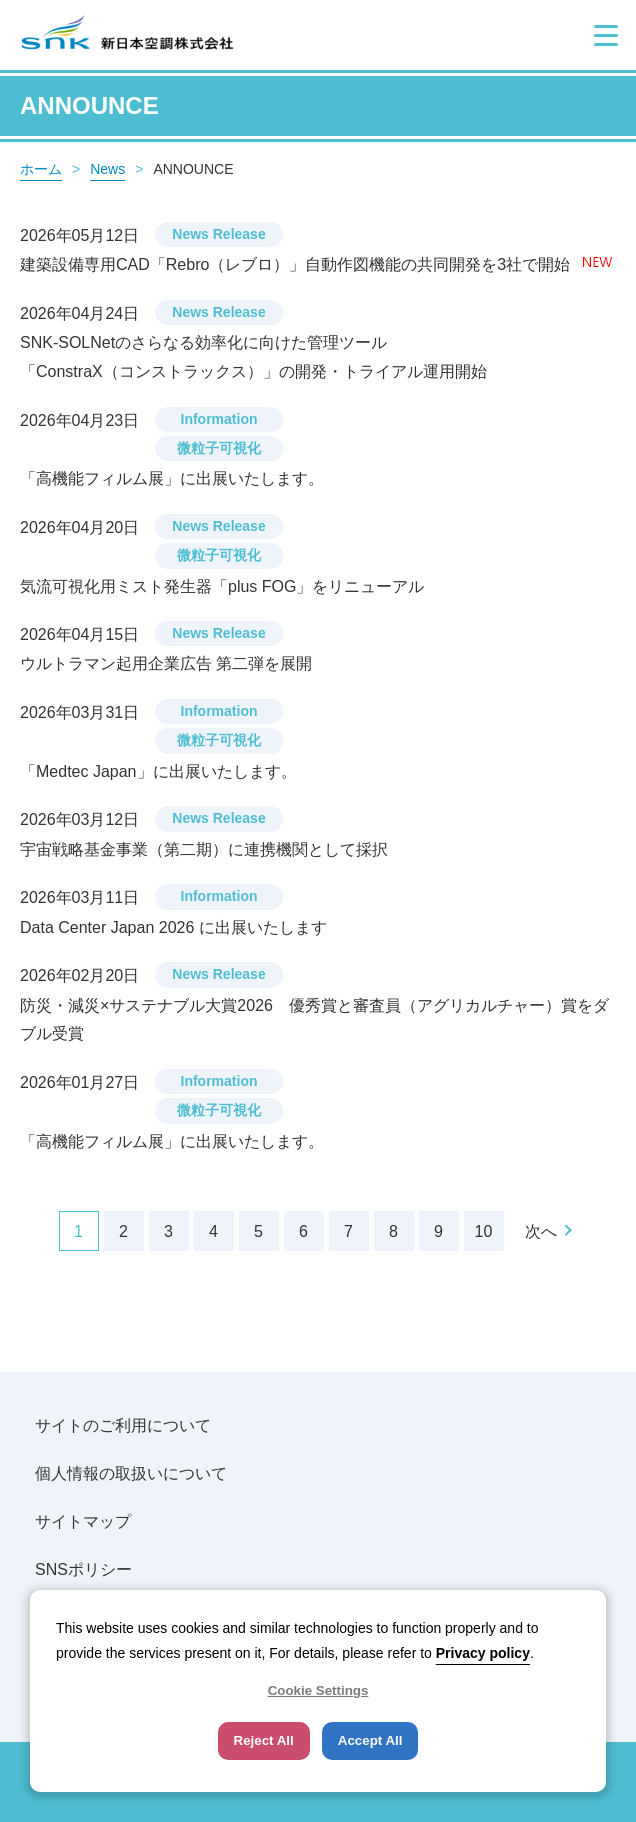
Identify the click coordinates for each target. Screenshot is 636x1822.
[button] (606, 35)
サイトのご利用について (123, 1425)
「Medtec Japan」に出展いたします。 (158, 771)
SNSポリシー (83, 1569)
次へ (541, 1231)
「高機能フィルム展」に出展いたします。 (172, 478)
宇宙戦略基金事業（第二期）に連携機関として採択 (204, 849)
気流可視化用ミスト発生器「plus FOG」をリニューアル (222, 586)
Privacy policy (483, 1653)
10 (484, 1231)
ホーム (41, 169)
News (107, 169)
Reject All (264, 1740)
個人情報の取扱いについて (131, 1473)
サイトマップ (83, 1521)
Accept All (370, 1740)
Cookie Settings (318, 1690)
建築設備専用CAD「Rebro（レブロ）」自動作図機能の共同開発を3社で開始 (297, 264)
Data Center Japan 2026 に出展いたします (173, 927)
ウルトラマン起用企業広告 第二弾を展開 (166, 663)
